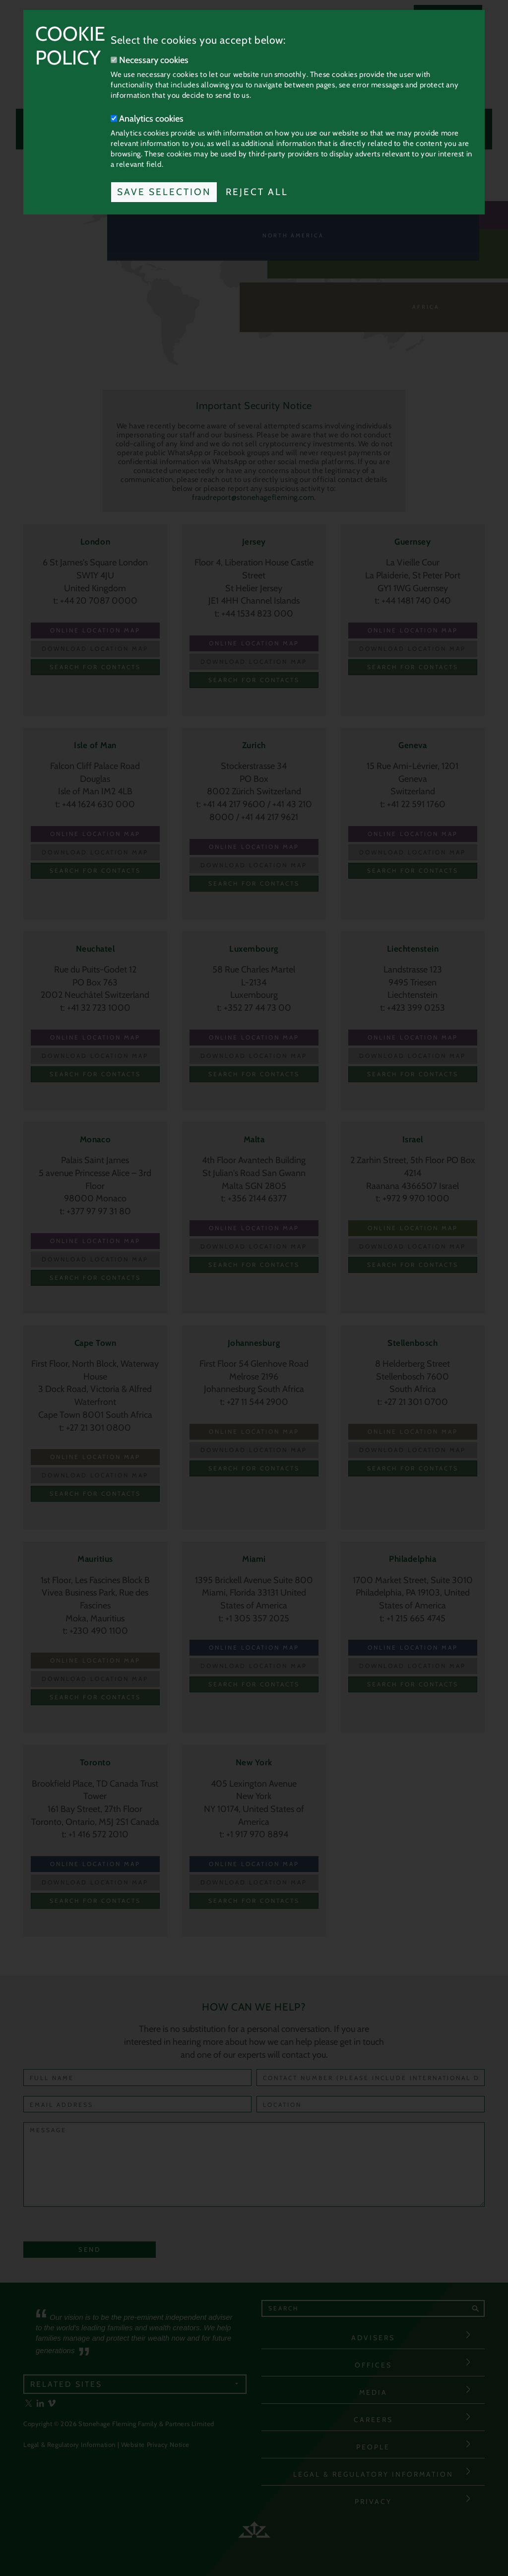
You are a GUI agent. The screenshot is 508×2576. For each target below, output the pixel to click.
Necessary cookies (150, 60)
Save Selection (164, 192)
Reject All (257, 192)
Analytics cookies (147, 118)
